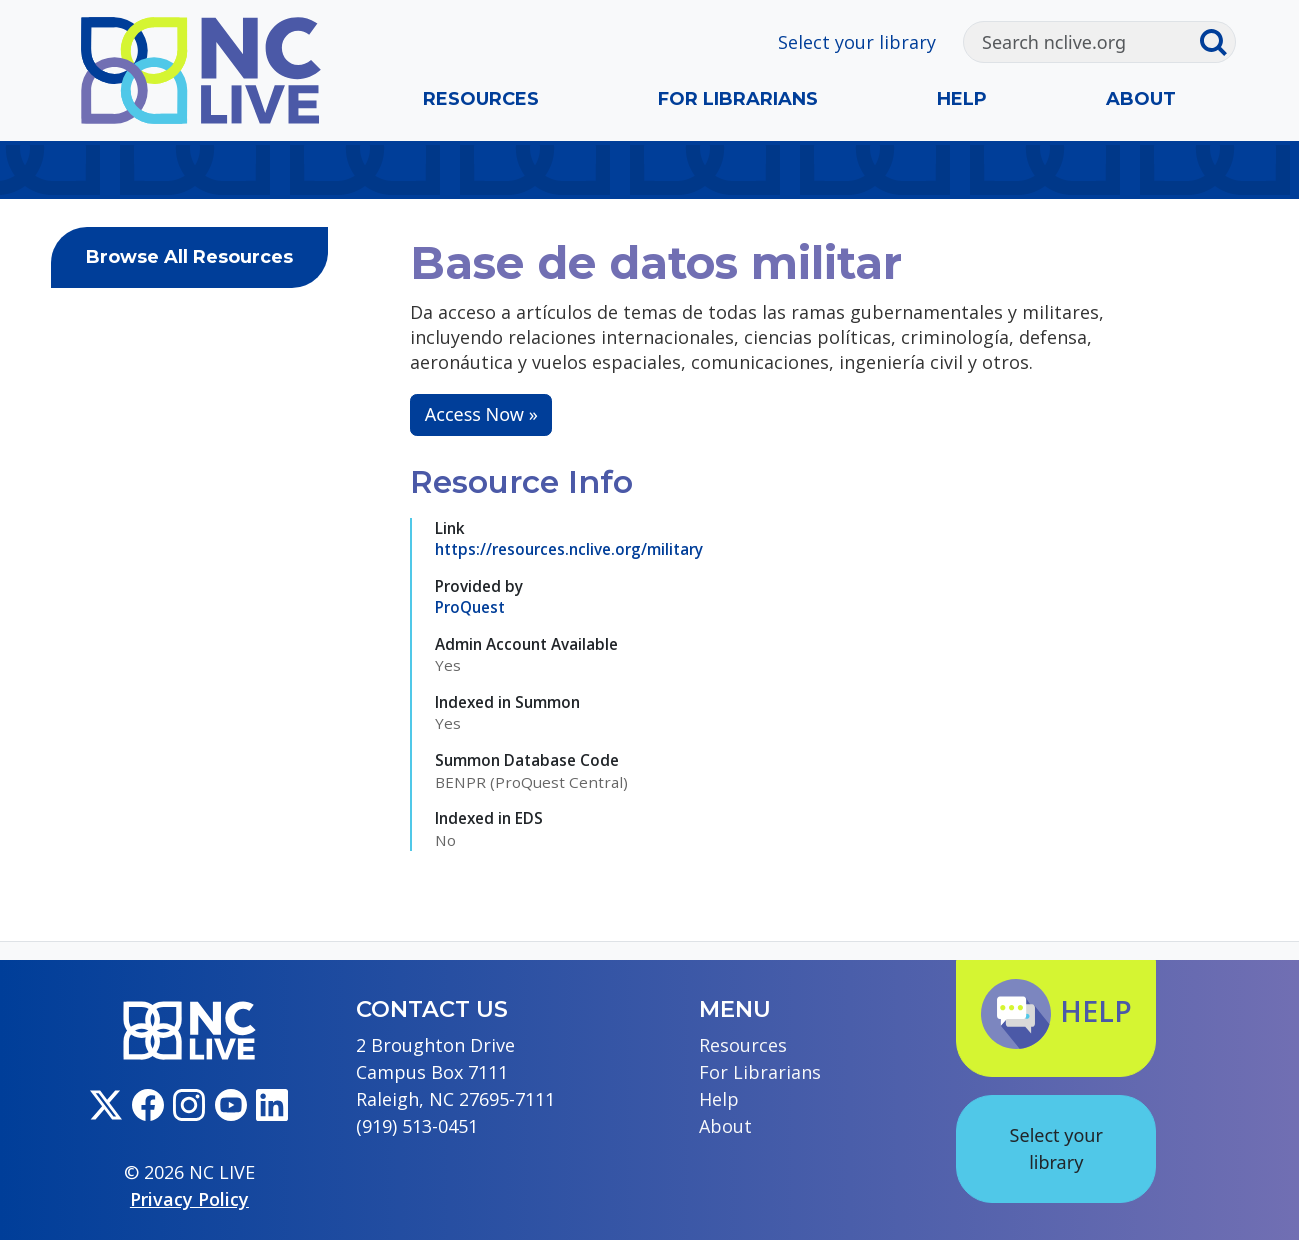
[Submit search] (1217, 42)
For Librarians (738, 99)
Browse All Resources (189, 257)
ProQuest (470, 607)
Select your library (857, 42)
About (1141, 99)
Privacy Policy (189, 1199)
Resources (481, 99)
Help (962, 99)
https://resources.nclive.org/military (569, 549)
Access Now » (481, 414)
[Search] (1081, 42)
